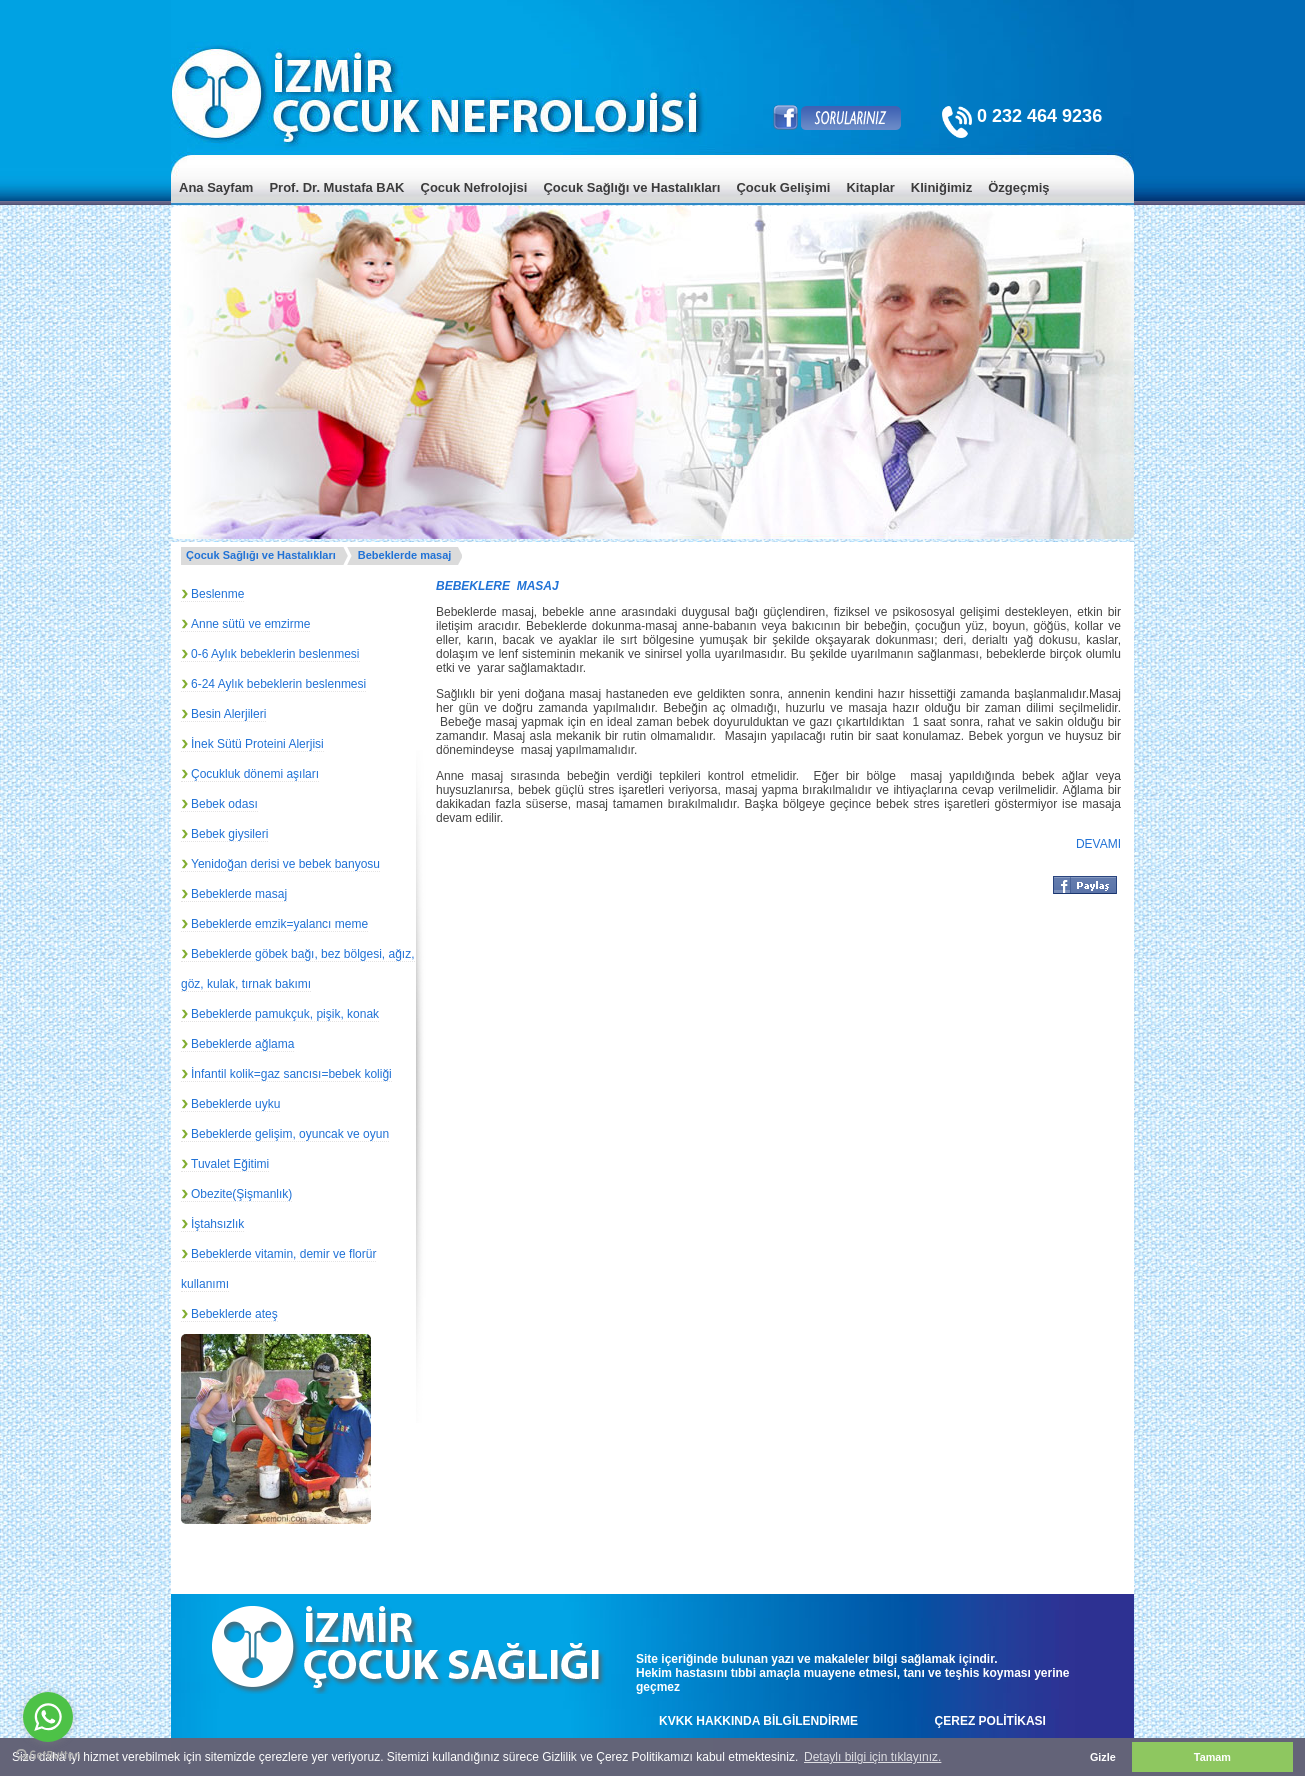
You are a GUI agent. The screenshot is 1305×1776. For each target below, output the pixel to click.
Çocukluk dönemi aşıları (255, 774)
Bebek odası (224, 804)
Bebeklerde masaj (405, 555)
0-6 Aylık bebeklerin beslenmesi (275, 654)
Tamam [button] (1212, 1757)
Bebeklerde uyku (235, 1104)
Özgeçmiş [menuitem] (1018, 187)
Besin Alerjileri (228, 714)
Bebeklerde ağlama (242, 1044)
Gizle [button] (1103, 1757)
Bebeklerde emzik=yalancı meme (279, 924)
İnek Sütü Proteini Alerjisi (257, 744)
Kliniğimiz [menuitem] (941, 187)
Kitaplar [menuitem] (870, 187)
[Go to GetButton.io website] (48, 1755)
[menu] (652, 202)
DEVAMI (1098, 844)
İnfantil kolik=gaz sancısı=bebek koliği (291, 1074)
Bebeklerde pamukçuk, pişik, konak (285, 1014)
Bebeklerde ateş (234, 1314)
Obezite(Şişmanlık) (241, 1194)
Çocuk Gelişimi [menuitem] (783, 187)
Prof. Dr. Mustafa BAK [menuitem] (336, 187)
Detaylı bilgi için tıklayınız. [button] (872, 1757)
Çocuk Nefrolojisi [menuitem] (474, 187)
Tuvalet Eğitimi (230, 1164)
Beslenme (217, 594)
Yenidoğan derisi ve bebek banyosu (285, 864)
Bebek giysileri (229, 834)
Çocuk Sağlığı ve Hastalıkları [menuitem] (631, 187)
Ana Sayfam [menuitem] (216, 187)
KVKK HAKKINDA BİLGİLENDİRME (758, 1721)
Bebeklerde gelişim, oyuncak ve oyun (290, 1134)
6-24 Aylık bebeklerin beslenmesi (278, 684)
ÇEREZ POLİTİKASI (990, 1721)
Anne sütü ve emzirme (250, 624)
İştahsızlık (217, 1224)
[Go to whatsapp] (48, 1717)
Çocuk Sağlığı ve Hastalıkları (261, 555)
